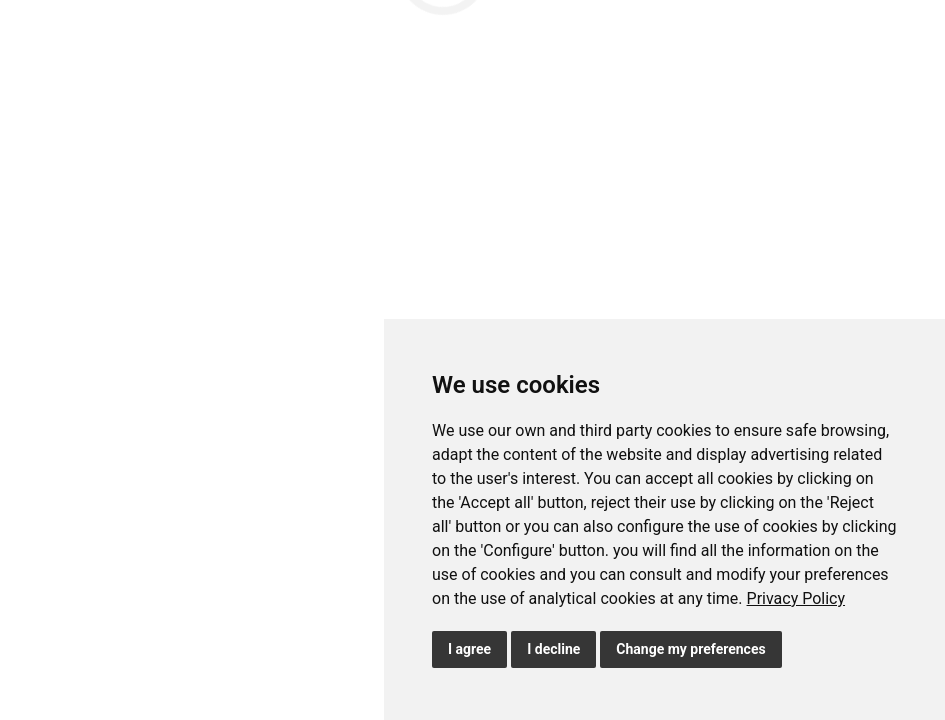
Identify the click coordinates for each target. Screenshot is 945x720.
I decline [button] (553, 649)
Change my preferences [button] (690, 649)
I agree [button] (469, 649)
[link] (796, 598)
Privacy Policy (796, 598)
